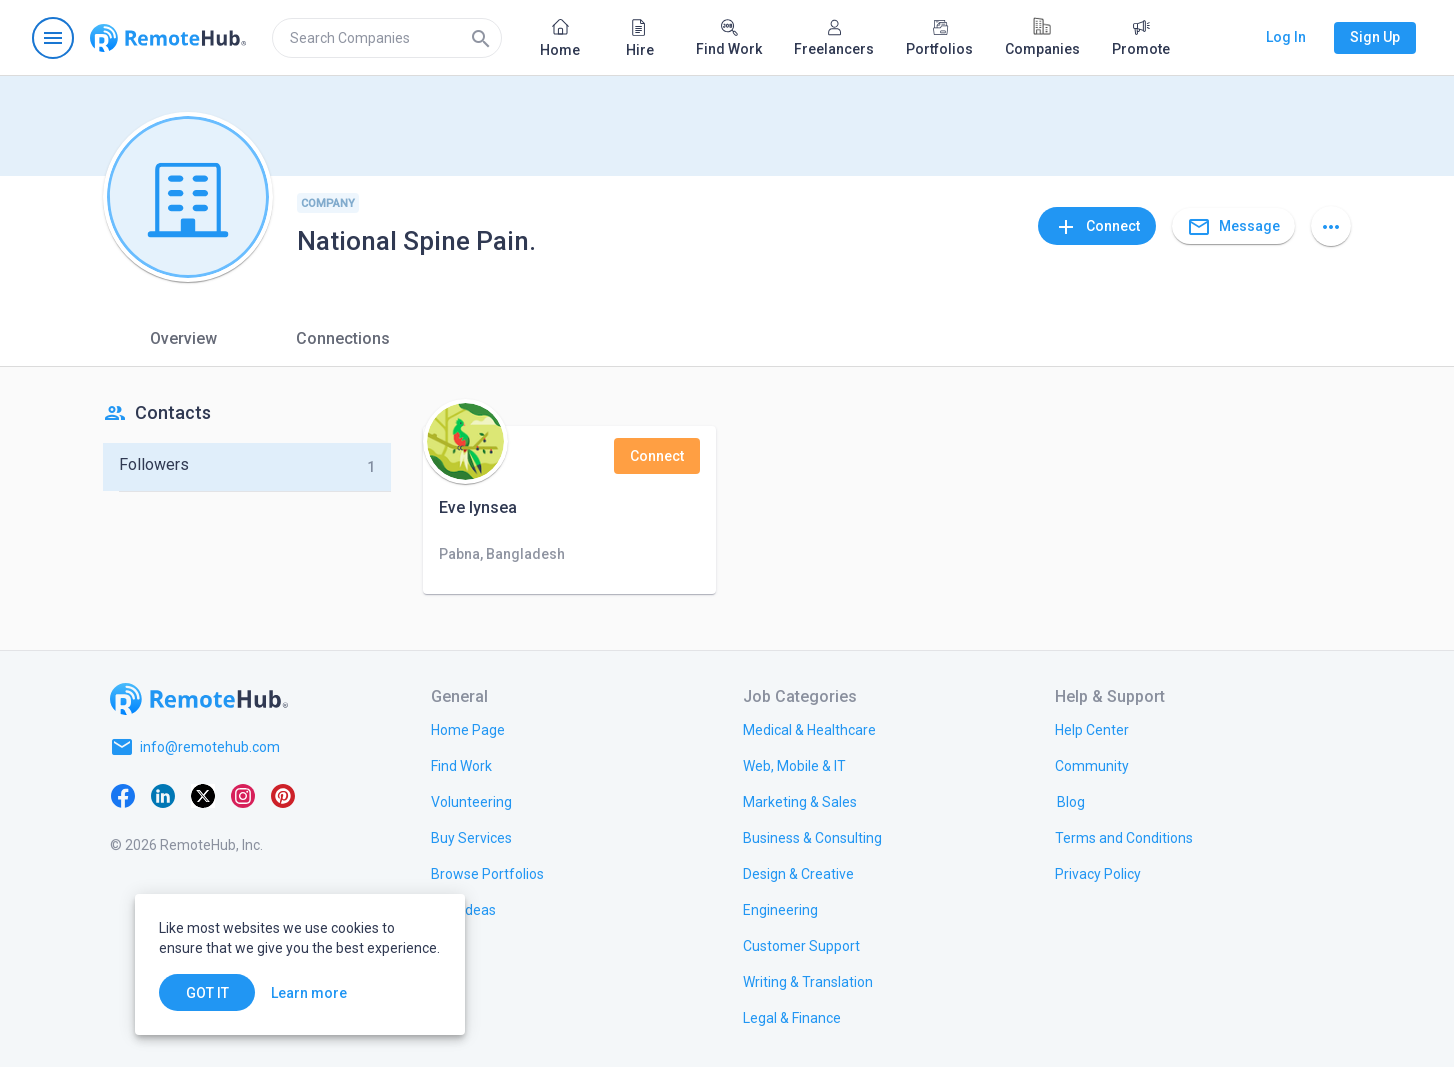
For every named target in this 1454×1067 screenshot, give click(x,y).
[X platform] (203, 795)
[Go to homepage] (168, 38)
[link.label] (1092, 729)
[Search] (481, 38)
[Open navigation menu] (53, 38)
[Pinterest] (283, 795)
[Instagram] (243, 795)
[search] (387, 38)
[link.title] (468, 729)
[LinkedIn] (163, 795)
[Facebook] (123, 795)
